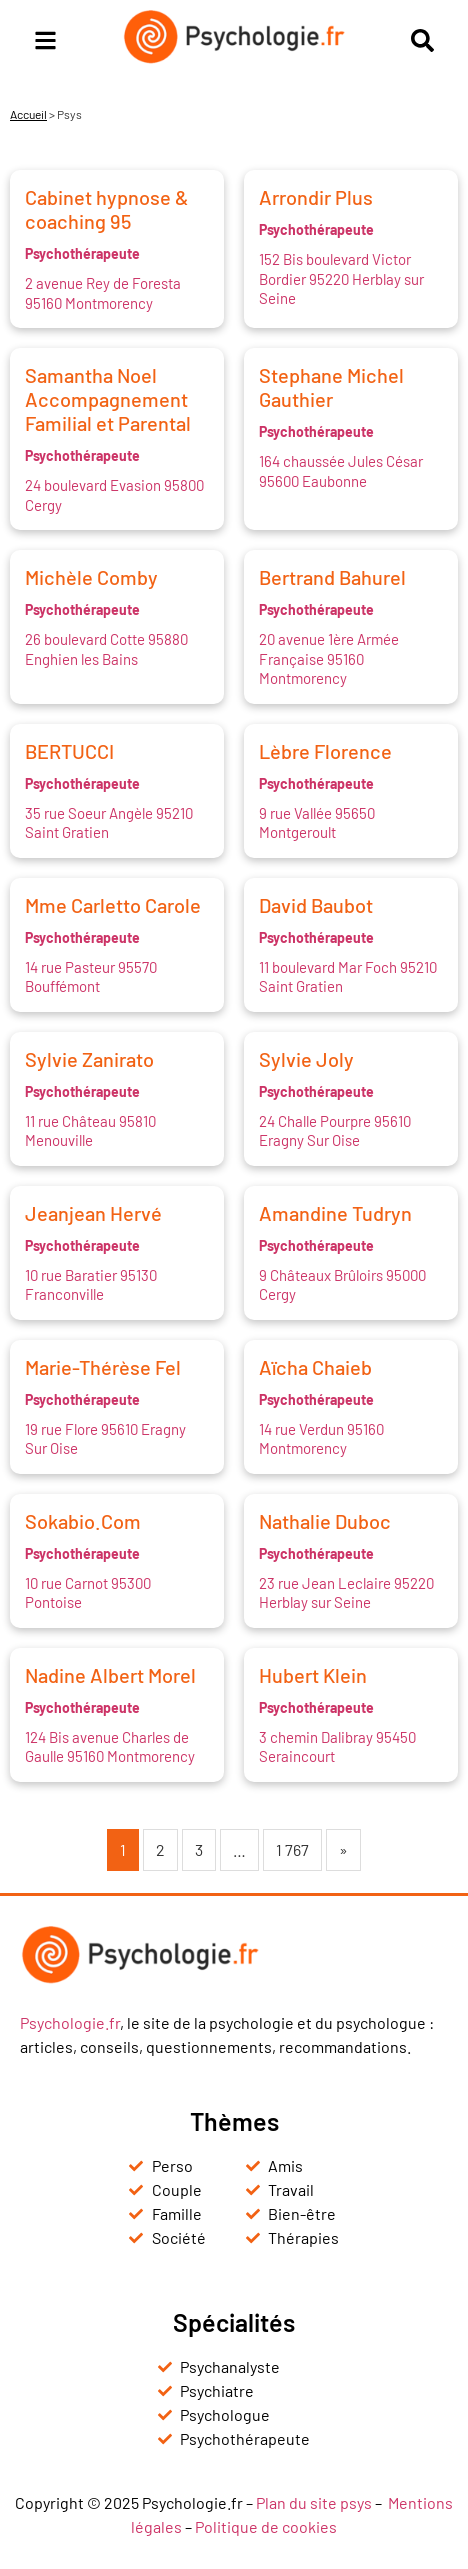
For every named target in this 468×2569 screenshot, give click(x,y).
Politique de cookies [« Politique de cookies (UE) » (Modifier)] (266, 2526)
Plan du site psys (314, 2502)
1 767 (292, 1849)
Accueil (28, 114)
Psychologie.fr (70, 2022)
